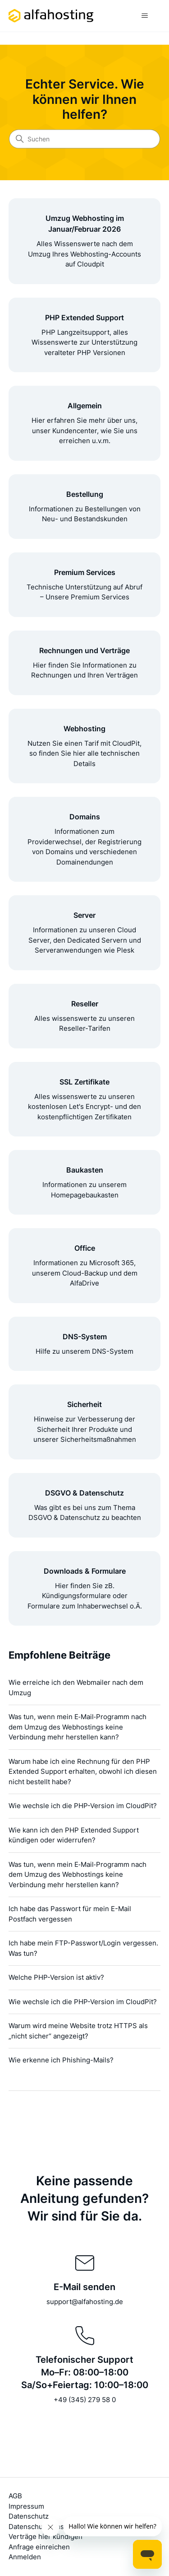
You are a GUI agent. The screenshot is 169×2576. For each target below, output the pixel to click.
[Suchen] (84, 139)
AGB (15, 2496)
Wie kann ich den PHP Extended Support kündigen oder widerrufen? (74, 1835)
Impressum (26, 2506)
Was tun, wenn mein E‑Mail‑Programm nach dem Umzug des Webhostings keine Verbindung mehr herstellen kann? (77, 1726)
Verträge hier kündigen (45, 2536)
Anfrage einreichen (39, 2547)
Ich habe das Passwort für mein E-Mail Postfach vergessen (70, 1913)
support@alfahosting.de (84, 2301)
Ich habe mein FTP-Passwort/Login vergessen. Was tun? (83, 1948)
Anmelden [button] (25, 2557)
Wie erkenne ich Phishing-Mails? (61, 2060)
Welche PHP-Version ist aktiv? (56, 1977)
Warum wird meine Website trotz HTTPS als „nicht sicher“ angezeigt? (78, 2030)
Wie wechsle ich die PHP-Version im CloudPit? (83, 1805)
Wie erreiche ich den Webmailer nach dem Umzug (76, 1687)
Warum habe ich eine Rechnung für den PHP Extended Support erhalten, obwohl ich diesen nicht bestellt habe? (83, 1771)
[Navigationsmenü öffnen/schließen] (144, 16)
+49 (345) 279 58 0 (85, 2399)
